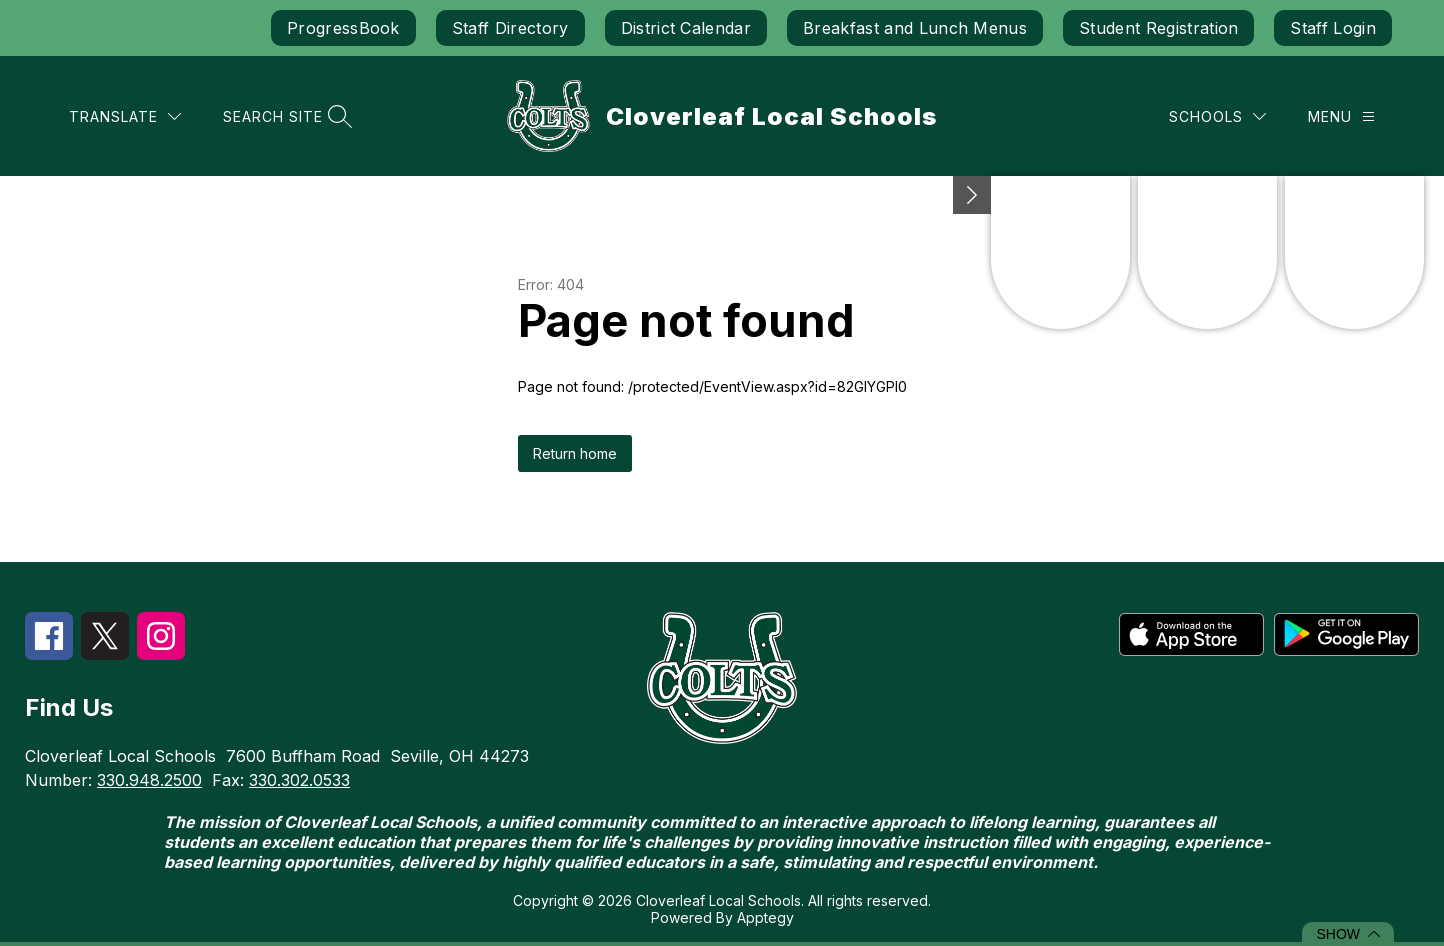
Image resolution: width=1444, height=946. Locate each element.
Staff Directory (510, 28)
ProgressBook (343, 28)
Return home (575, 453)
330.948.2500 (149, 780)
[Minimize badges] (972, 195)
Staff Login (1333, 28)
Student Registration (1158, 28)
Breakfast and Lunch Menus (915, 28)
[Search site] (285, 116)
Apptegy (765, 917)
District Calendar (686, 28)
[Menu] (1341, 116)
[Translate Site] (125, 116)
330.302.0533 (299, 780)
